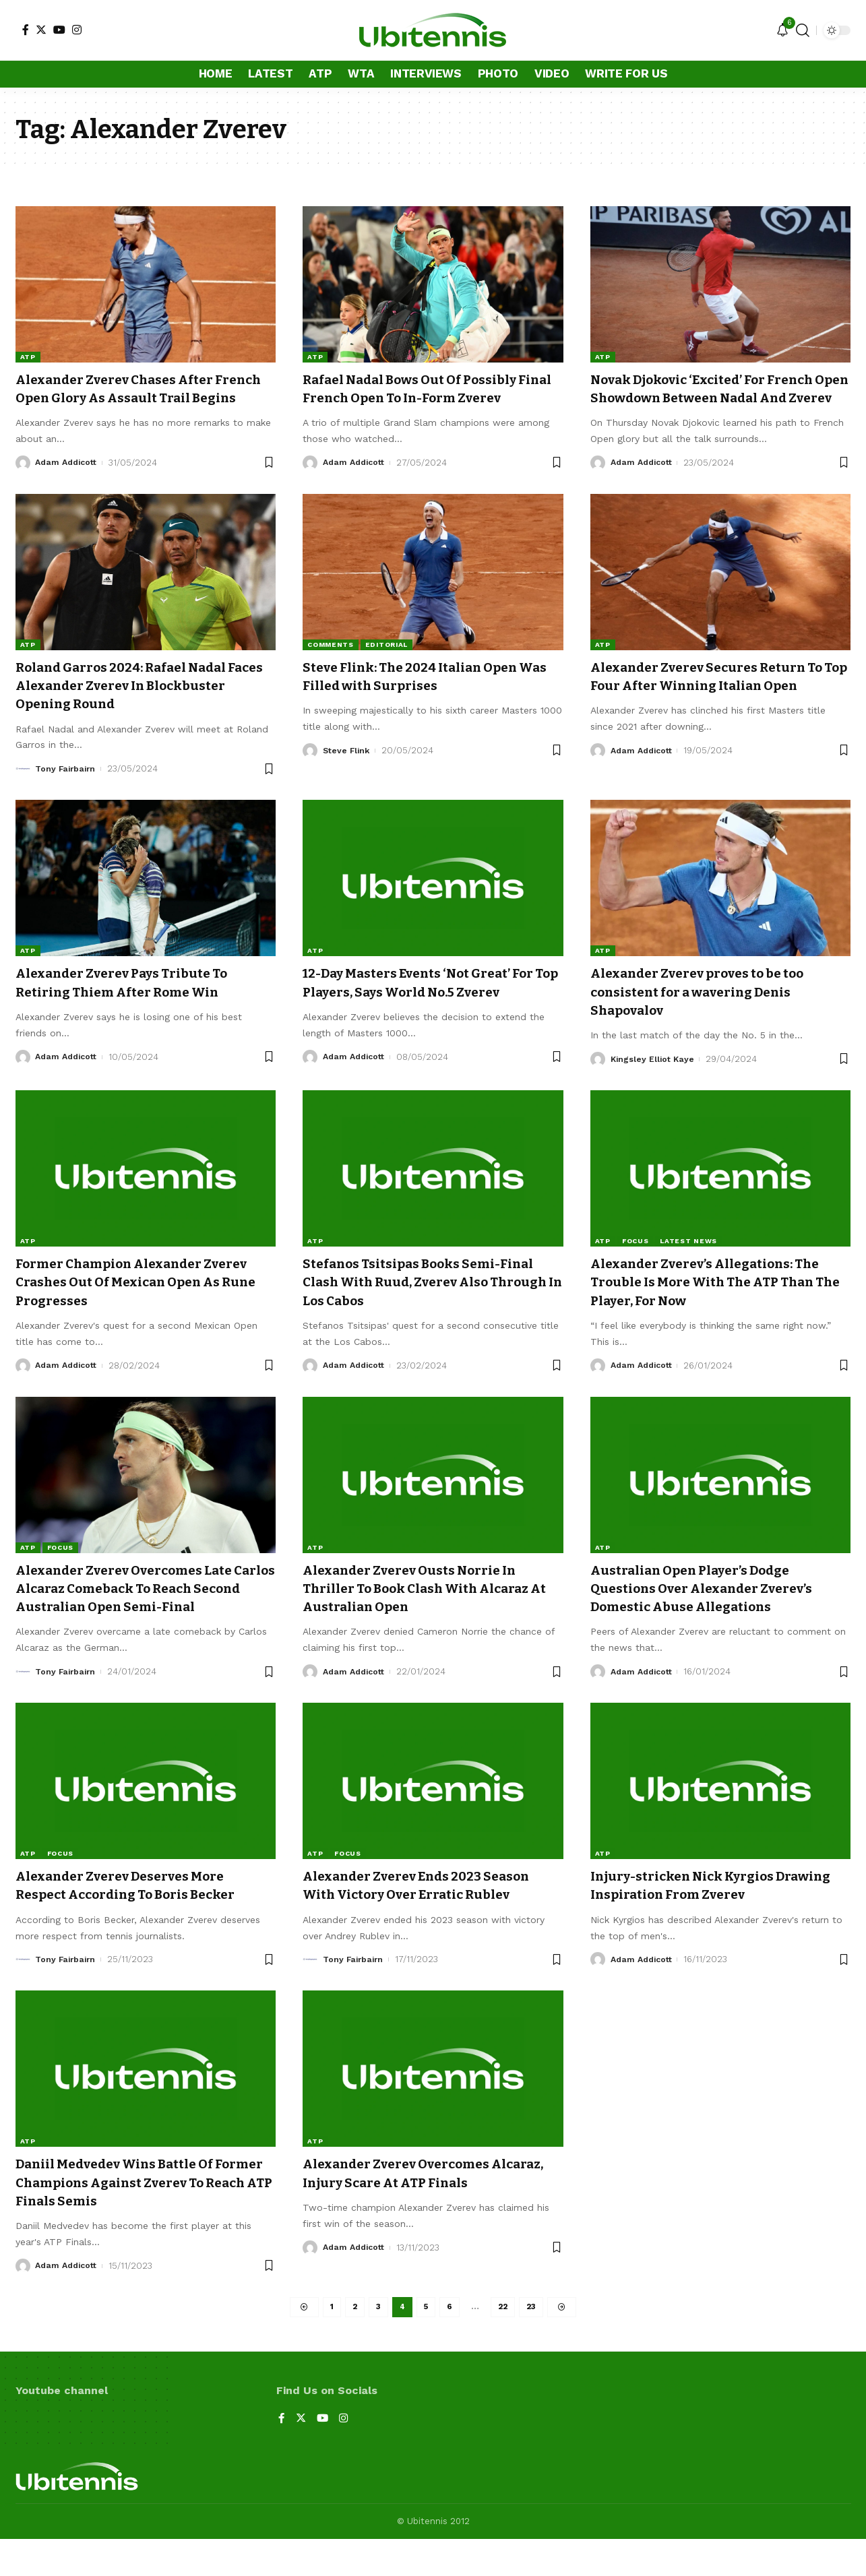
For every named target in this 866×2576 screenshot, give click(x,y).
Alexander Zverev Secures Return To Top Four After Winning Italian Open (720, 704)
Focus (635, 1275)
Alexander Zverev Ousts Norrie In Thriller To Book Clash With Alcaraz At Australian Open (431, 1623)
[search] (802, 30)
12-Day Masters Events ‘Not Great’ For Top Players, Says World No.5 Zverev (421, 1010)
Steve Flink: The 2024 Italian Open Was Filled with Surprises (424, 694)
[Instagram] (77, 29)
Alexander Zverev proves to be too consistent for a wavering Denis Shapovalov (711, 1010)
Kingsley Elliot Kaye (654, 1077)
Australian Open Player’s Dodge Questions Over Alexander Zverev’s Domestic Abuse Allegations (715, 1623)
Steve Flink (347, 768)
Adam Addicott (68, 481)
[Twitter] (41, 29)
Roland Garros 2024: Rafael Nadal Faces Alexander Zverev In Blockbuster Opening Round (136, 704)
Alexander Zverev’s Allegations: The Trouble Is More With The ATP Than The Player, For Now (720, 1316)
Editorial (386, 662)
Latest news (688, 1275)
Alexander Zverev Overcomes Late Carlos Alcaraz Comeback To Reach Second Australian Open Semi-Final (144, 1623)
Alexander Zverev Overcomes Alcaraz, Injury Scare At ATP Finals (427, 2207)
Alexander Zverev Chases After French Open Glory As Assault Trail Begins (142, 398)
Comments (330, 662)
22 (504, 2343)
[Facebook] (25, 29)
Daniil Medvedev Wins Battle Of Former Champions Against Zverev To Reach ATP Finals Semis (141, 2216)
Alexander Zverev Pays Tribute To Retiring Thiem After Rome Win (135, 1001)
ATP (28, 356)
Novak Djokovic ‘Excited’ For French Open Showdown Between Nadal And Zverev (716, 398)
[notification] (782, 30)
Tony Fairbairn (67, 787)
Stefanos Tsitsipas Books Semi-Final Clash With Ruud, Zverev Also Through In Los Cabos (433, 1316)
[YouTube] (59, 29)
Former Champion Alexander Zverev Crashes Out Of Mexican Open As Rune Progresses (126, 1316)
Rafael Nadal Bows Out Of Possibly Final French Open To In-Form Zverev (425, 398)
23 (533, 2343)
